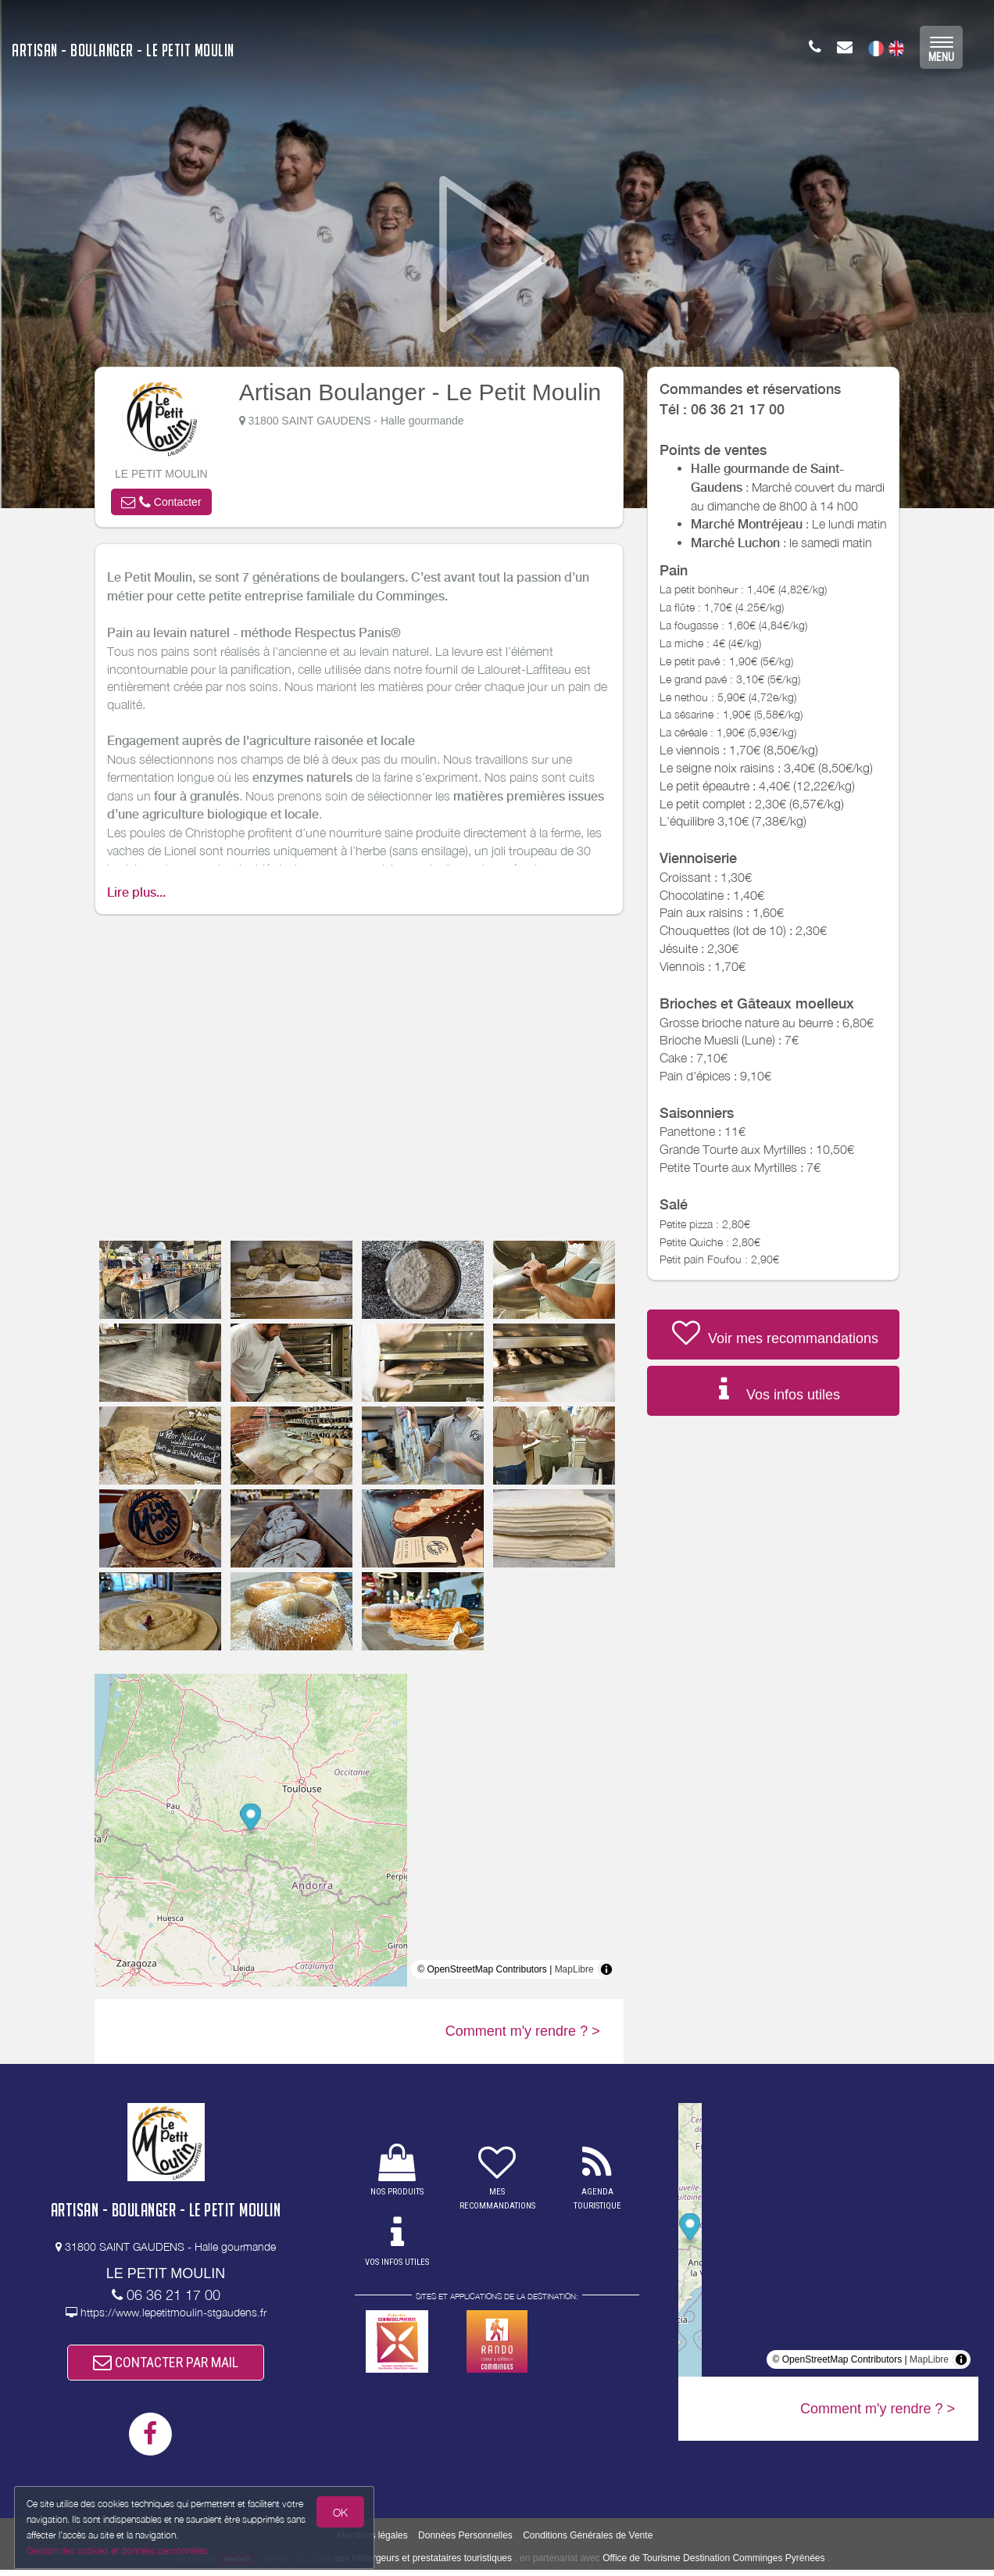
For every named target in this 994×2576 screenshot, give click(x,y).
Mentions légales (373, 2540)
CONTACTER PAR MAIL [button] (165, 2364)
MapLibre (574, 1969)
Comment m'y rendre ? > (522, 2031)
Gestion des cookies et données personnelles (118, 2550)
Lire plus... (136, 892)
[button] (161, 502)
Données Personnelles (465, 2540)
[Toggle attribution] (606, 1969)
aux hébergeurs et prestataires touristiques (423, 2563)
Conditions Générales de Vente (588, 2540)
